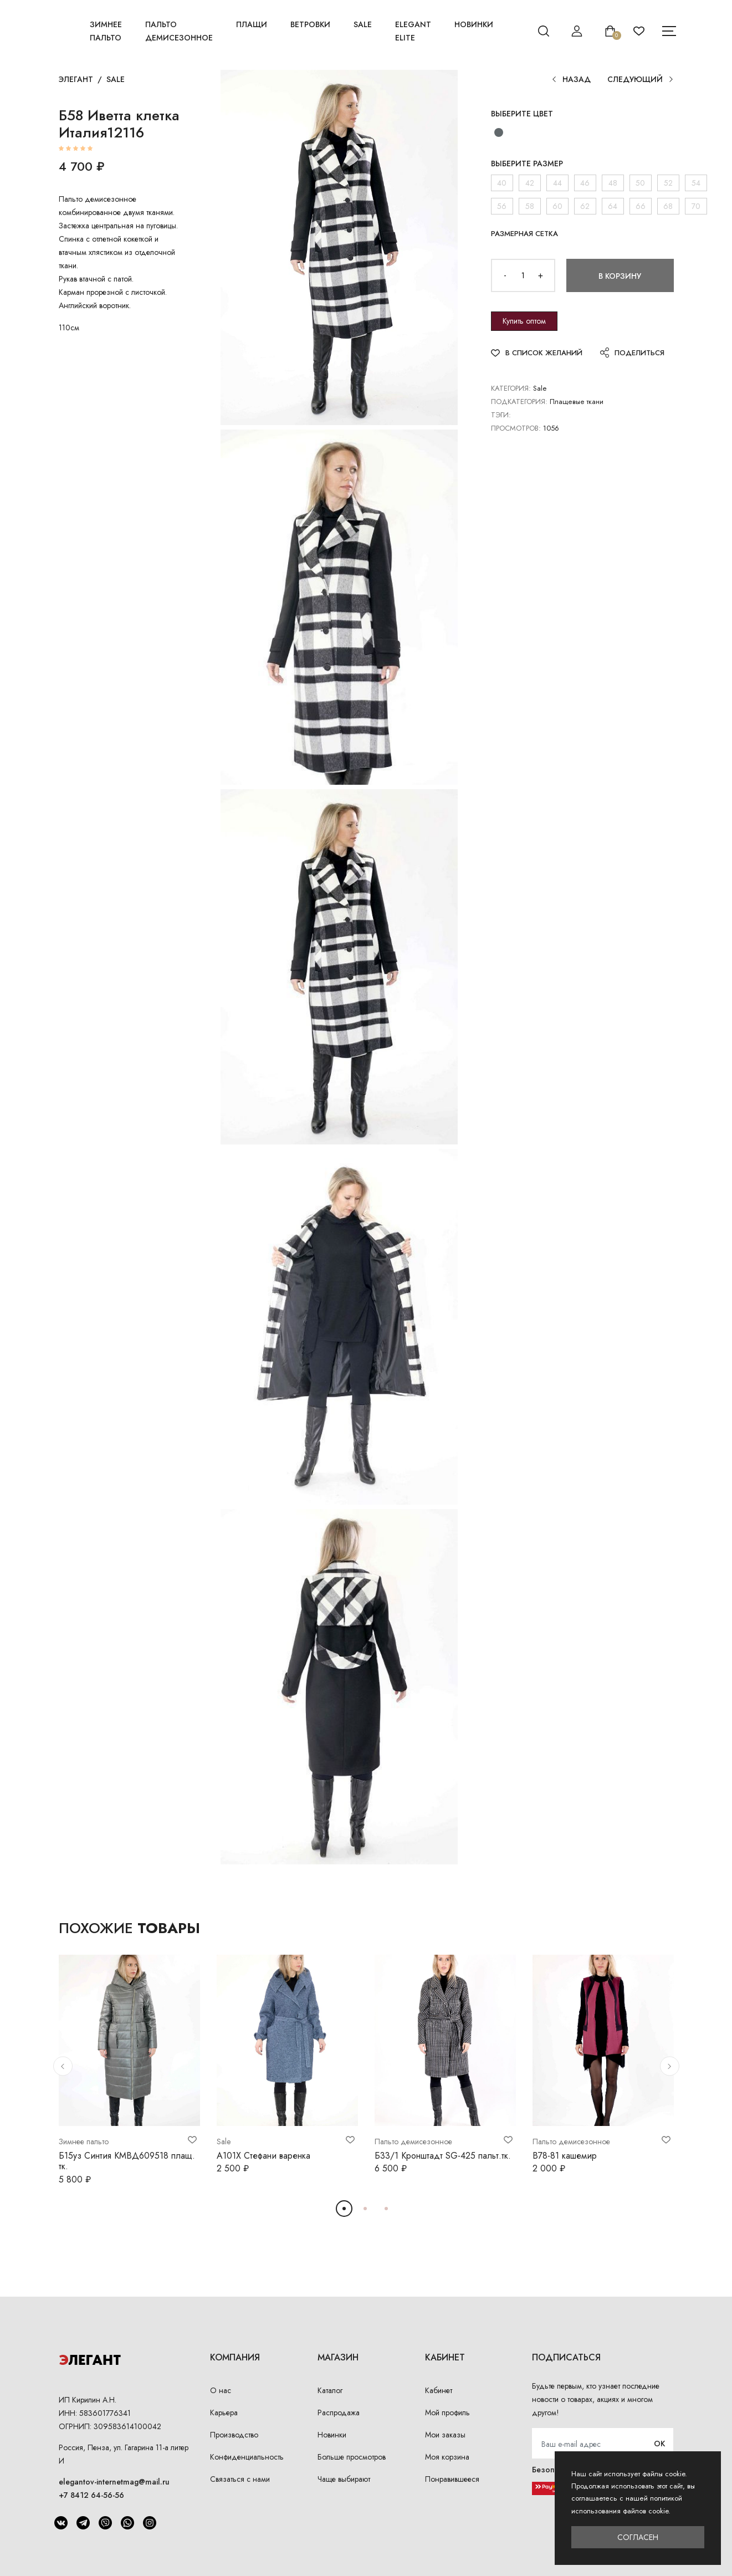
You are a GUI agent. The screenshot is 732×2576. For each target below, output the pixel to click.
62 (585, 206)
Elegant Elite (413, 31)
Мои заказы (445, 2434)
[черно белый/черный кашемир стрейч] (498, 132)
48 (612, 182)
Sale (363, 24)
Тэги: (501, 415)
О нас (220, 2390)
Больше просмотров (352, 2456)
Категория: (511, 388)
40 (501, 182)
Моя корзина (447, 2456)
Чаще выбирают (344, 2479)
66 (641, 206)
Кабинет (438, 2390)
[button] (63, 2066)
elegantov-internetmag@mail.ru (114, 2481)
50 (640, 182)
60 (557, 206)
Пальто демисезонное (179, 31)
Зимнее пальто (106, 31)
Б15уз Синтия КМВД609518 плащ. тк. (127, 2161)
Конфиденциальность (247, 2456)
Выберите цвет (522, 113)
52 (668, 182)
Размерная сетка (524, 233)
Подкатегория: (519, 401)
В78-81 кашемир (565, 2155)
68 (668, 206)
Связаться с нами (240, 2479)
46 (585, 182)
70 (696, 206)
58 (529, 206)
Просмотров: (516, 428)
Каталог (330, 2390)
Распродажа (339, 2412)
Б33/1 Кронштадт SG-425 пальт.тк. (443, 2155)
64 (612, 206)
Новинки (473, 24)
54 (696, 182)
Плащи (251, 24)
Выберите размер (527, 163)
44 (557, 182)
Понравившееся (452, 2479)
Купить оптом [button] (524, 320)
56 (501, 206)
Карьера (224, 2412)
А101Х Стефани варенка (263, 2155)
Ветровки (310, 24)
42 (529, 182)
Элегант (76, 79)
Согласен (637, 2537)
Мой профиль (447, 2412)
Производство (234, 2434)
